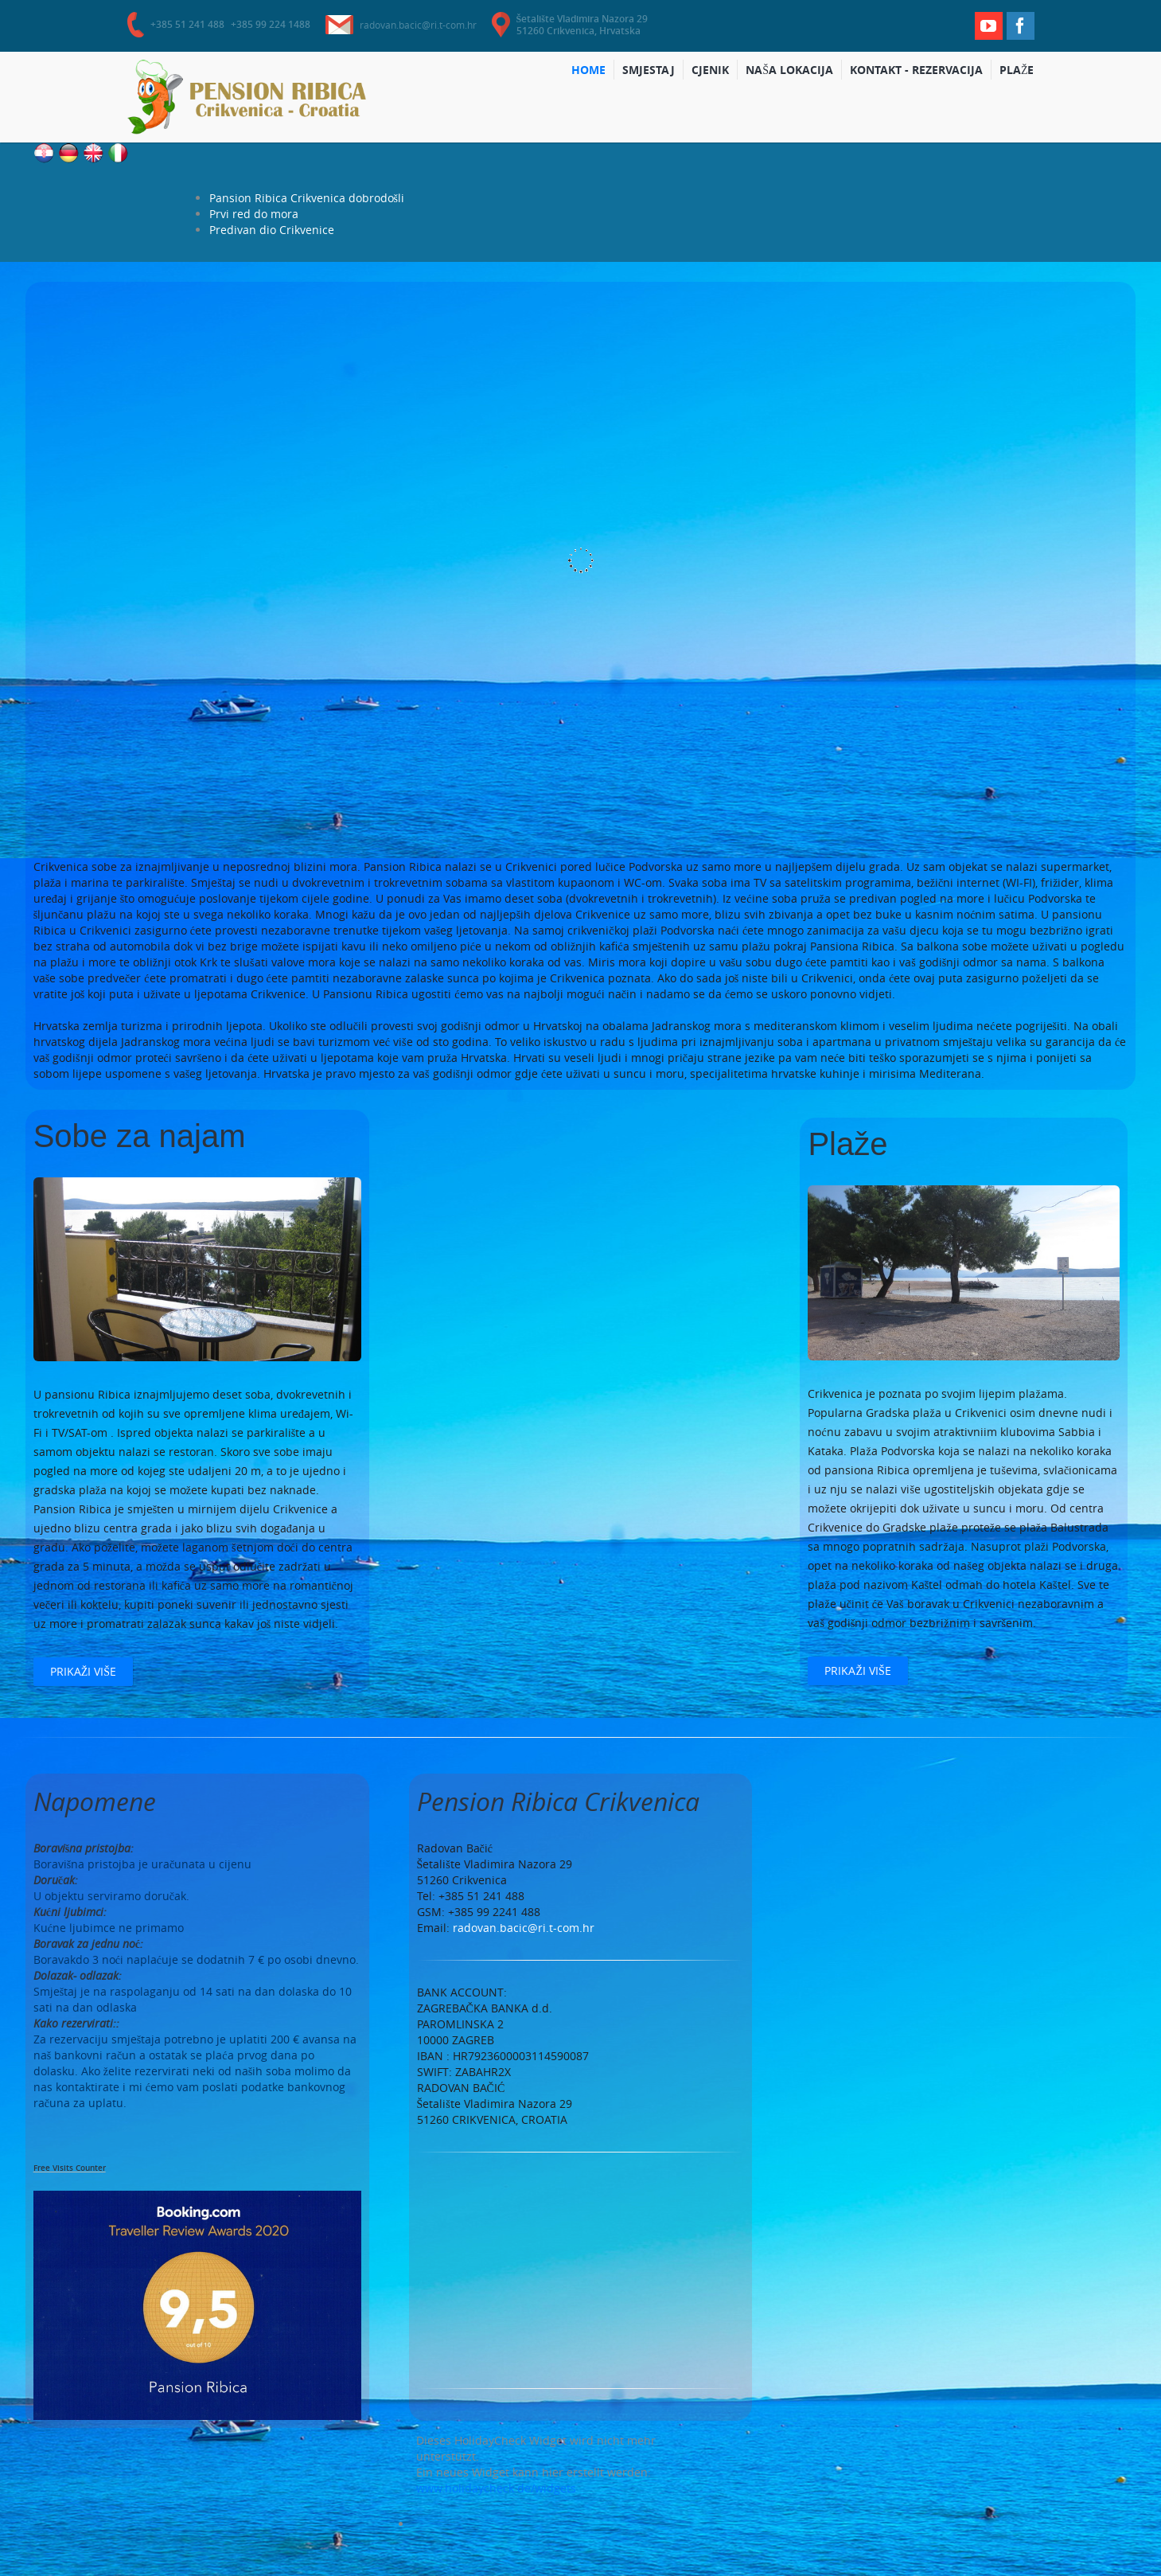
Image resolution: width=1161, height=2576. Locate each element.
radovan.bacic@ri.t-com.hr (418, 24)
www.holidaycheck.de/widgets (496, 2488)
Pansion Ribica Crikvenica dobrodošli (306, 197)
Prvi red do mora (253, 213)
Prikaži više (83, 1671)
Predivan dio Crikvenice (271, 229)
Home (592, 71)
